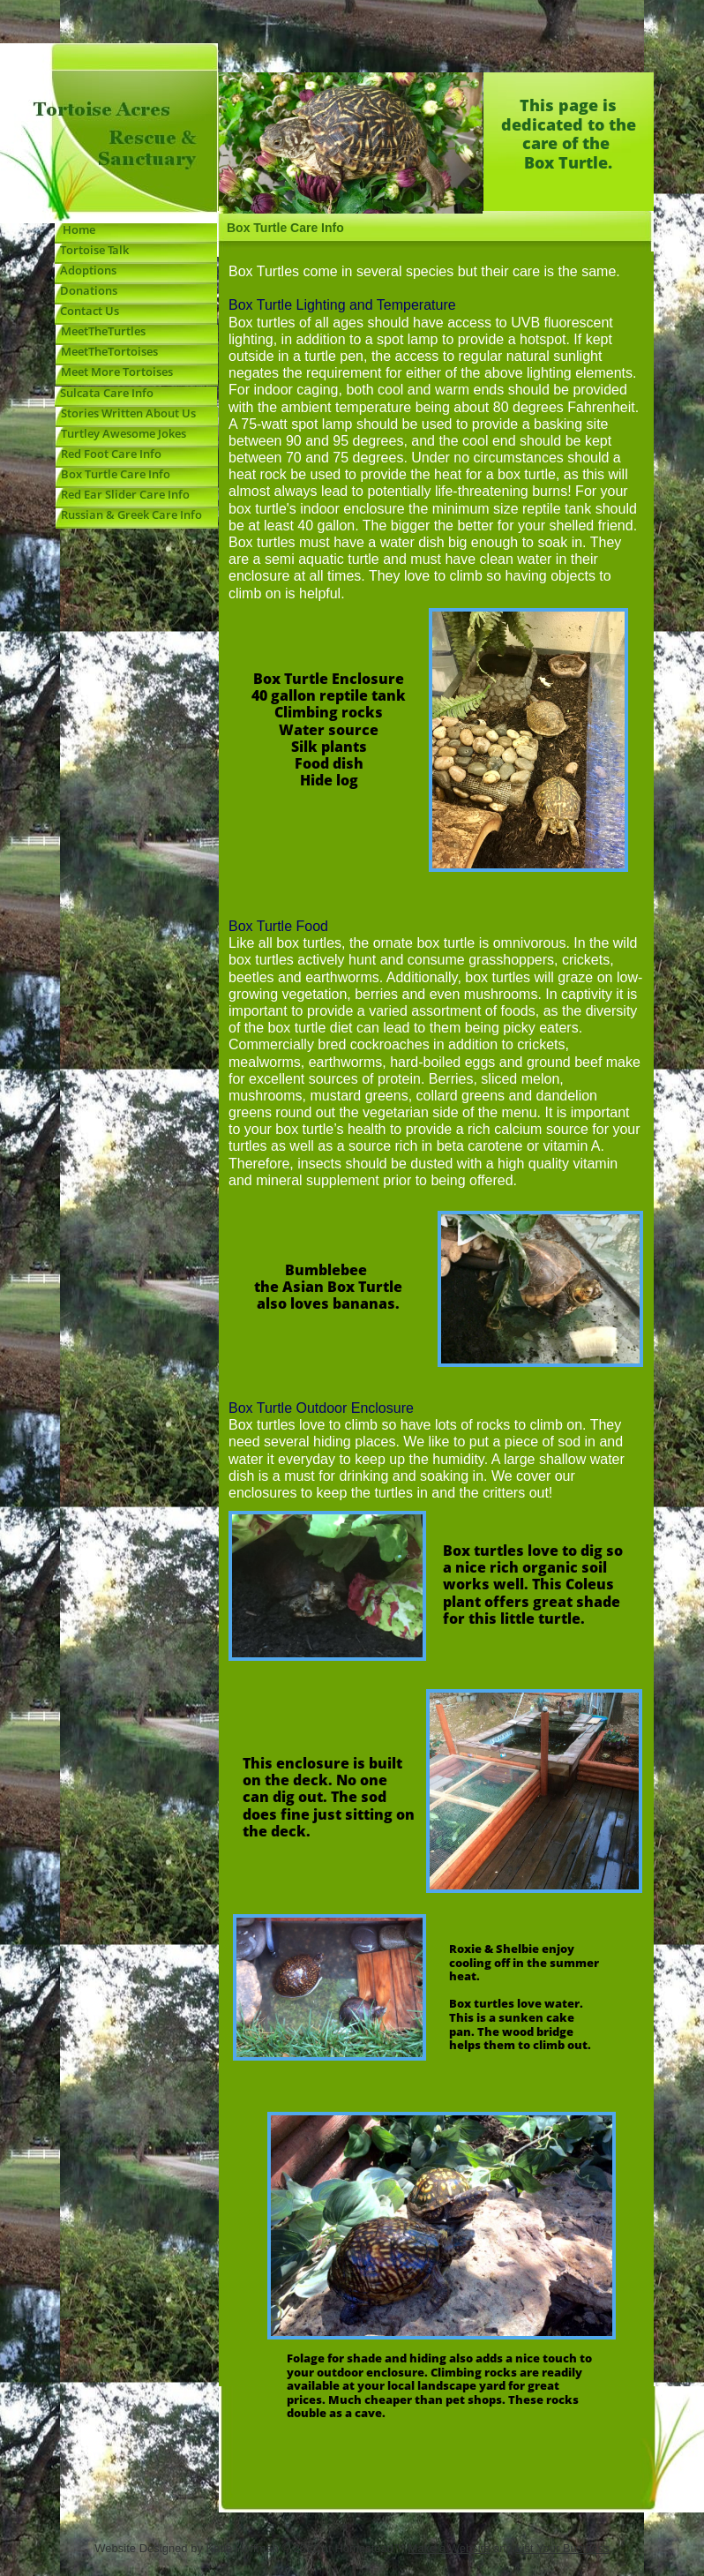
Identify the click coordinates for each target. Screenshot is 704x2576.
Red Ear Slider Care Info (123, 494)
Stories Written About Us (126, 413)
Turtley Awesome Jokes (121, 433)
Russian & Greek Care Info (129, 514)
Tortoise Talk (92, 250)
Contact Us (89, 311)
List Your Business (562, 2548)
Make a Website (449, 2548)
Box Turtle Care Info (113, 474)
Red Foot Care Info (108, 454)
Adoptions (88, 270)
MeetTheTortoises (107, 351)
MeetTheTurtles (103, 331)
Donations (86, 290)
